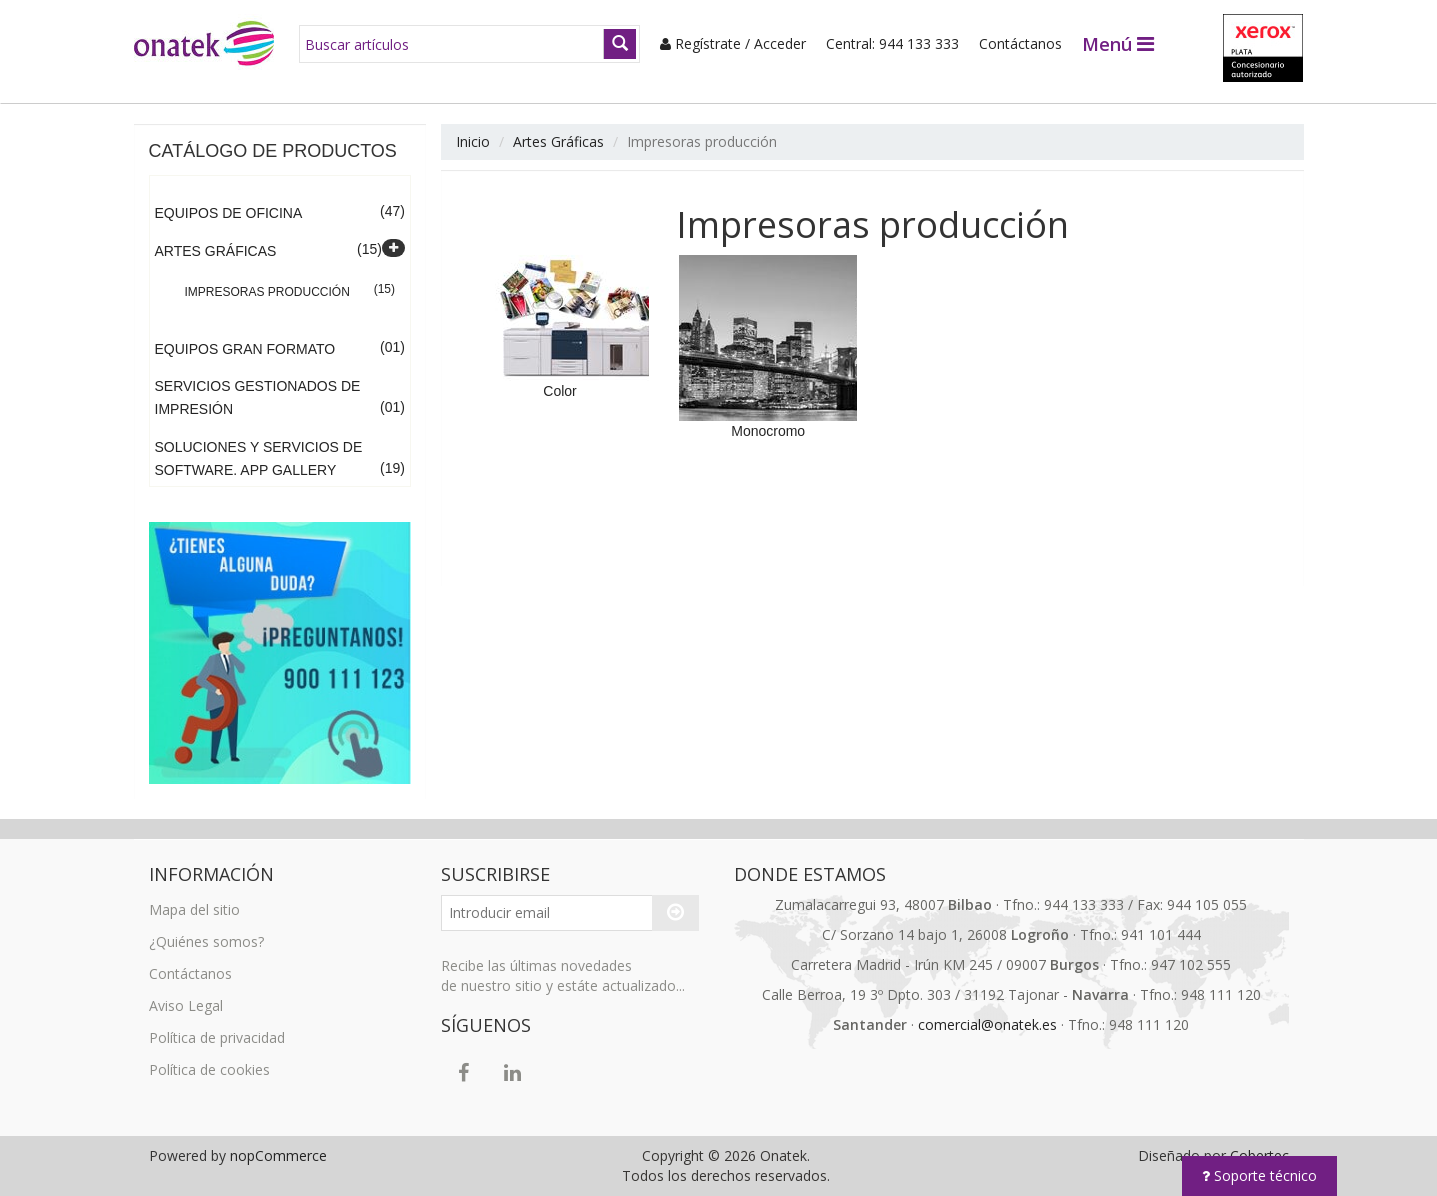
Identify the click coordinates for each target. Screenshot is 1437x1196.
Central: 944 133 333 (892, 43)
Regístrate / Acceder (733, 43)
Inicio (473, 141)
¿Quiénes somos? (206, 941)
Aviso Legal (186, 1005)
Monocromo (768, 431)
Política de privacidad (217, 1037)
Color (559, 391)
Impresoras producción (267, 292)
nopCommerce (278, 1155)
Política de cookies (209, 1069)
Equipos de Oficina (229, 213)
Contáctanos (1020, 43)
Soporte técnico (1259, 1175)
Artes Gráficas (216, 251)
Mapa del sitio (194, 909)
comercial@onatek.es (987, 1024)
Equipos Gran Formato (245, 349)
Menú (1118, 44)
